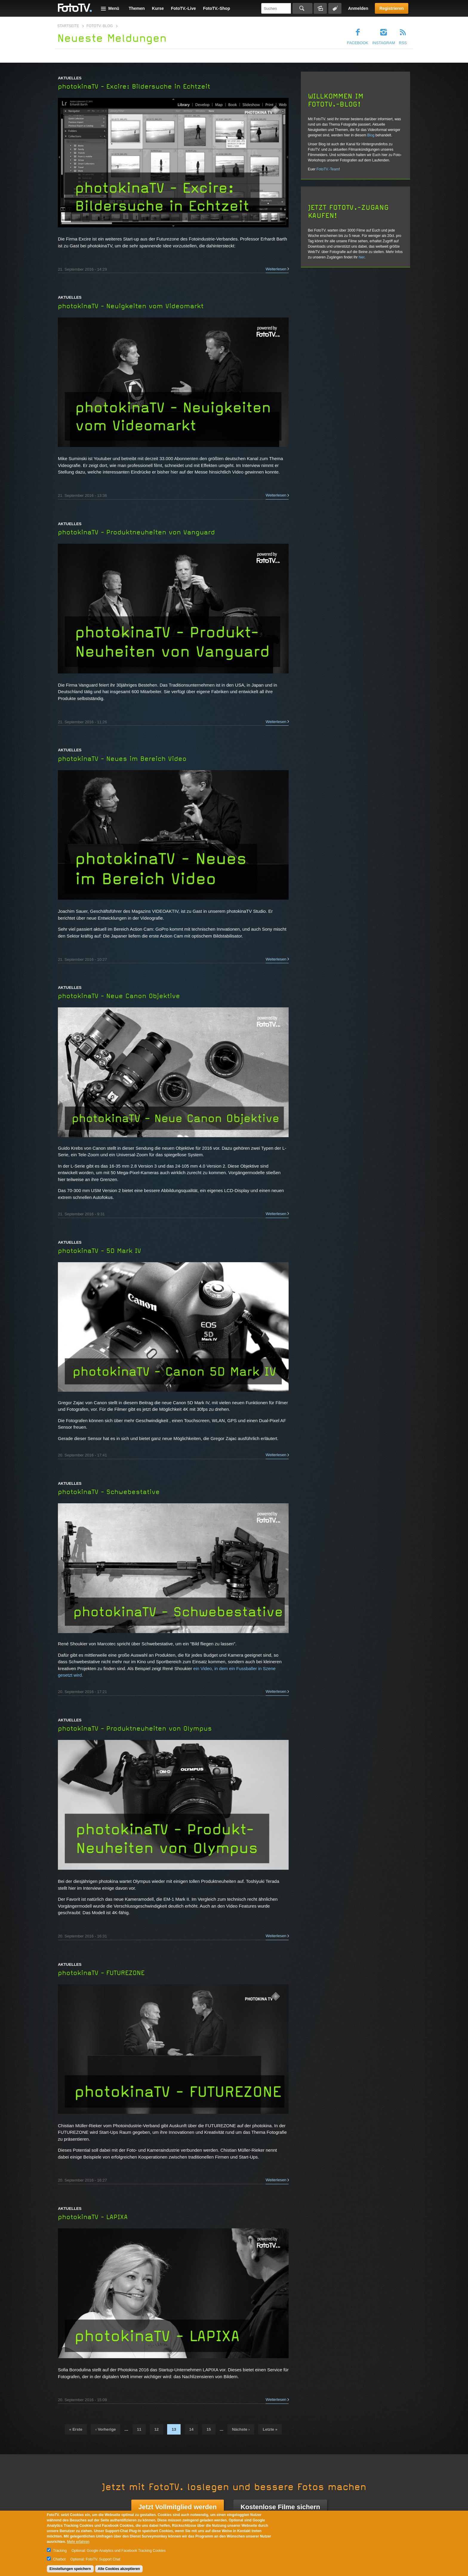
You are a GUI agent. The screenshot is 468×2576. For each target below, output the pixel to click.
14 (191, 2429)
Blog (370, 135)
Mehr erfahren (78, 2542)
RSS (403, 43)
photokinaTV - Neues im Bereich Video (122, 759)
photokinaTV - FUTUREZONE (101, 1973)
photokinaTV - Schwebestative (109, 1492)
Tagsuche (334, 8)
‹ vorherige (105, 2429)
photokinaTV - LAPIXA (93, 2217)
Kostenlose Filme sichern (280, 2507)
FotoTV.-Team (327, 169)
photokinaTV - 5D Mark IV (99, 1251)
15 (209, 2429)
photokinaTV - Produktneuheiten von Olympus (135, 1728)
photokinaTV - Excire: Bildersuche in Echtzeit (134, 86)
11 (139, 2429)
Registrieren (391, 8)
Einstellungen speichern (70, 2569)
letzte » (270, 2429)
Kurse (158, 8)
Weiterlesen (276, 269)
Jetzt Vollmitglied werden (177, 2507)
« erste (75, 2429)
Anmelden (358, 8)
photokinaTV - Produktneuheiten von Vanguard (136, 532)
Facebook (357, 43)
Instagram (383, 43)
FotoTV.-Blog (100, 26)
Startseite (68, 26)
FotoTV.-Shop (216, 8)
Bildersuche (320, 8)
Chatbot (59, 2559)
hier (361, 257)
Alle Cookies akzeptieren (119, 2569)
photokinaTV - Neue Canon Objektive (119, 996)
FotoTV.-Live (183, 8)
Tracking (60, 2551)
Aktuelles (69, 78)
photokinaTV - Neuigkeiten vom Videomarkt (131, 306)
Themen (137, 8)
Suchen (302, 8)
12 (156, 2429)
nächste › (241, 2429)
